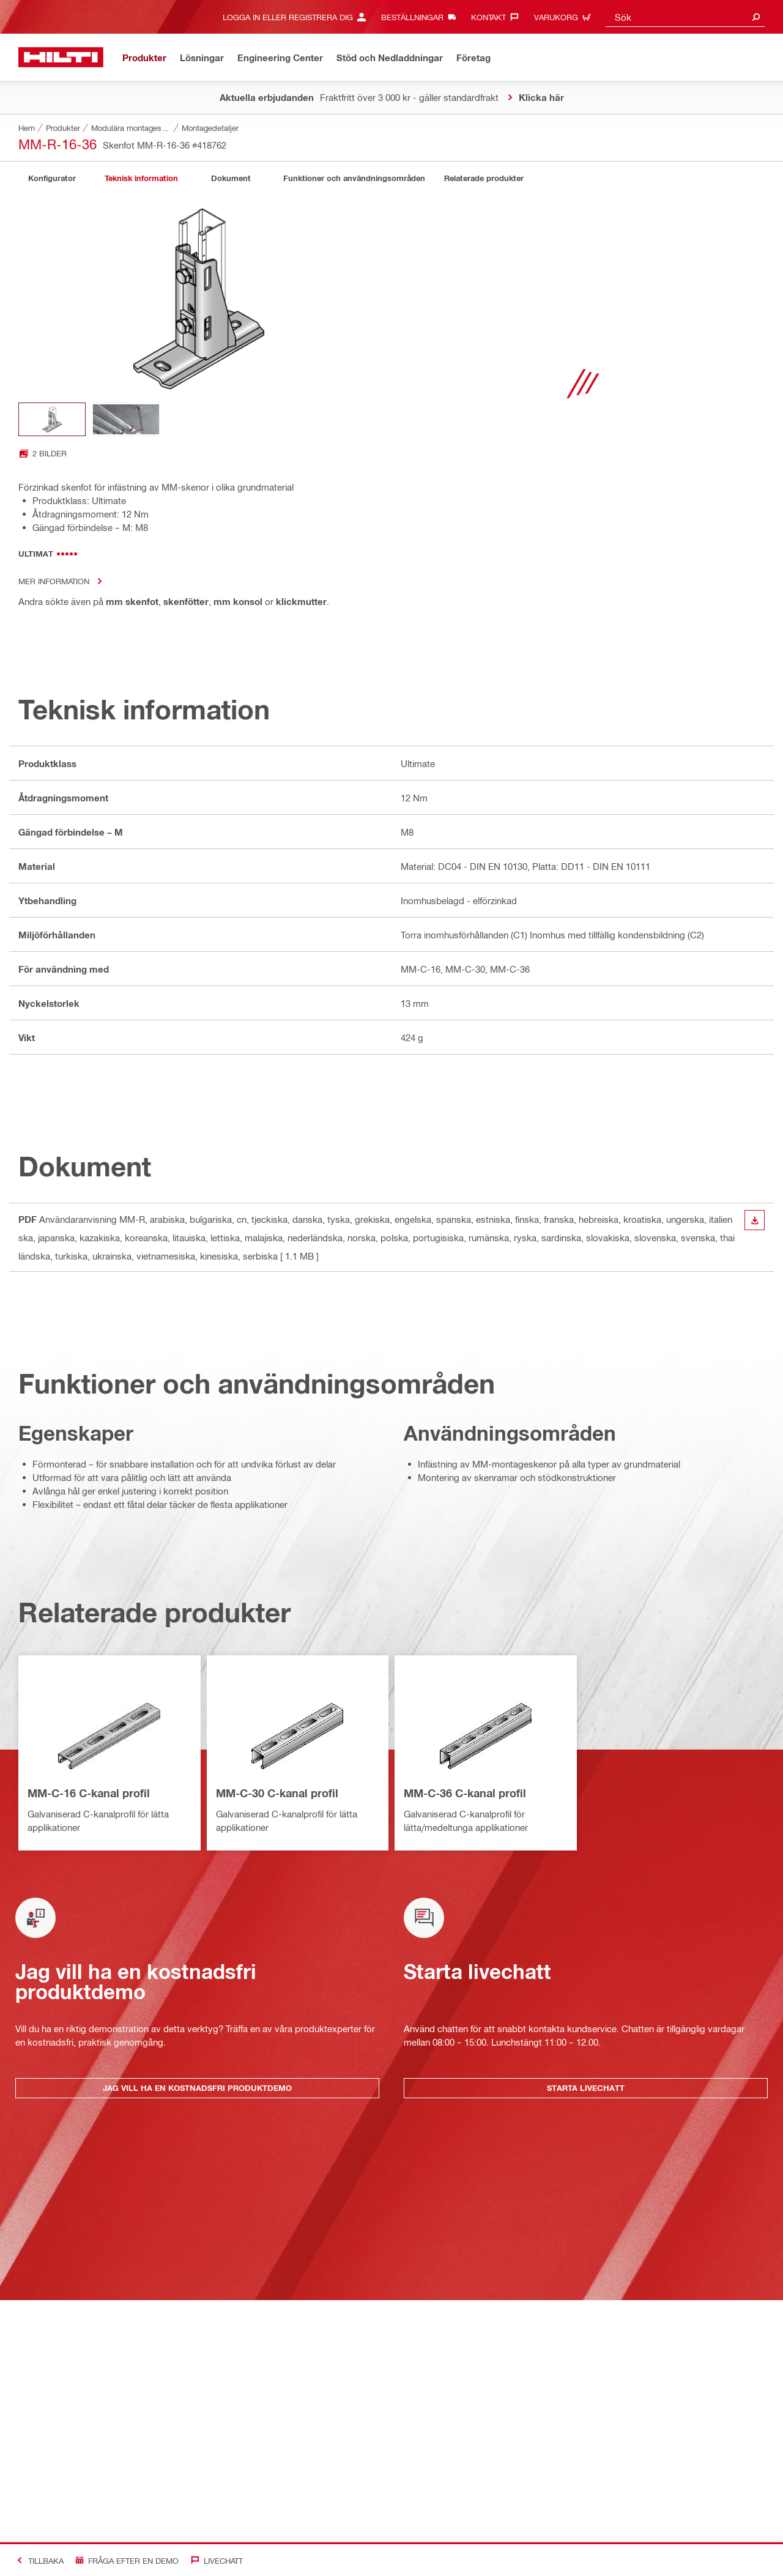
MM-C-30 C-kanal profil (277, 1793)
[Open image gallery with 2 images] (42, 453)
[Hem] (60, 57)
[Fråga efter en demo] (124, 2560)
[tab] (52, 178)
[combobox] (685, 17)
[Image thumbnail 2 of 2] (126, 419)
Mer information (63, 581)
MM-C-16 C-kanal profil (89, 1793)
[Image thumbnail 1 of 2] (52, 419)
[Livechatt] (214, 2560)
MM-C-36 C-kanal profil (465, 1793)
